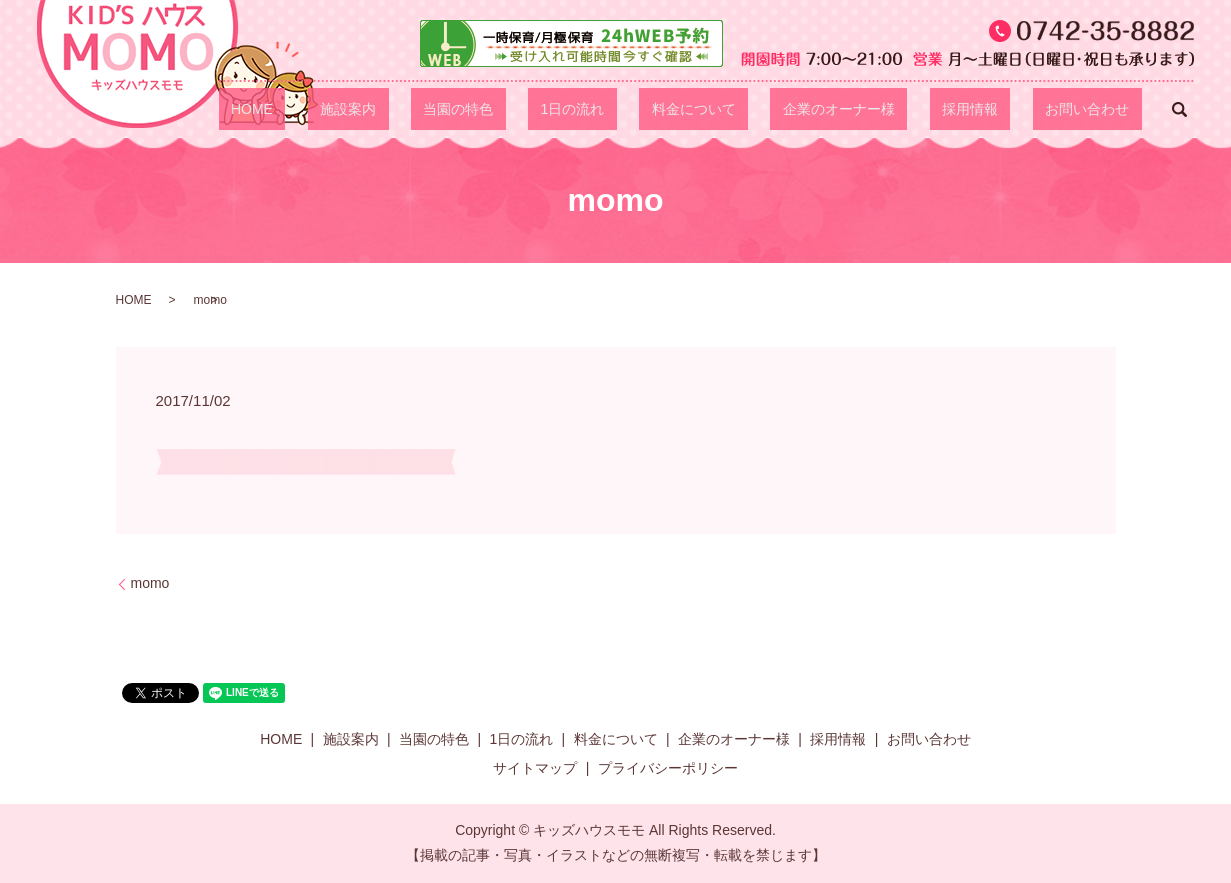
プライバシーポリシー (668, 768)
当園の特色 (595, 109)
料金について (781, 109)
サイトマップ (535, 768)
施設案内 (510, 109)
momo (150, 583)
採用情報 (1007, 109)
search (1179, 109)
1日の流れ (684, 109)
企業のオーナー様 (901, 109)
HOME (438, 109)
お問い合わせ (1100, 109)
